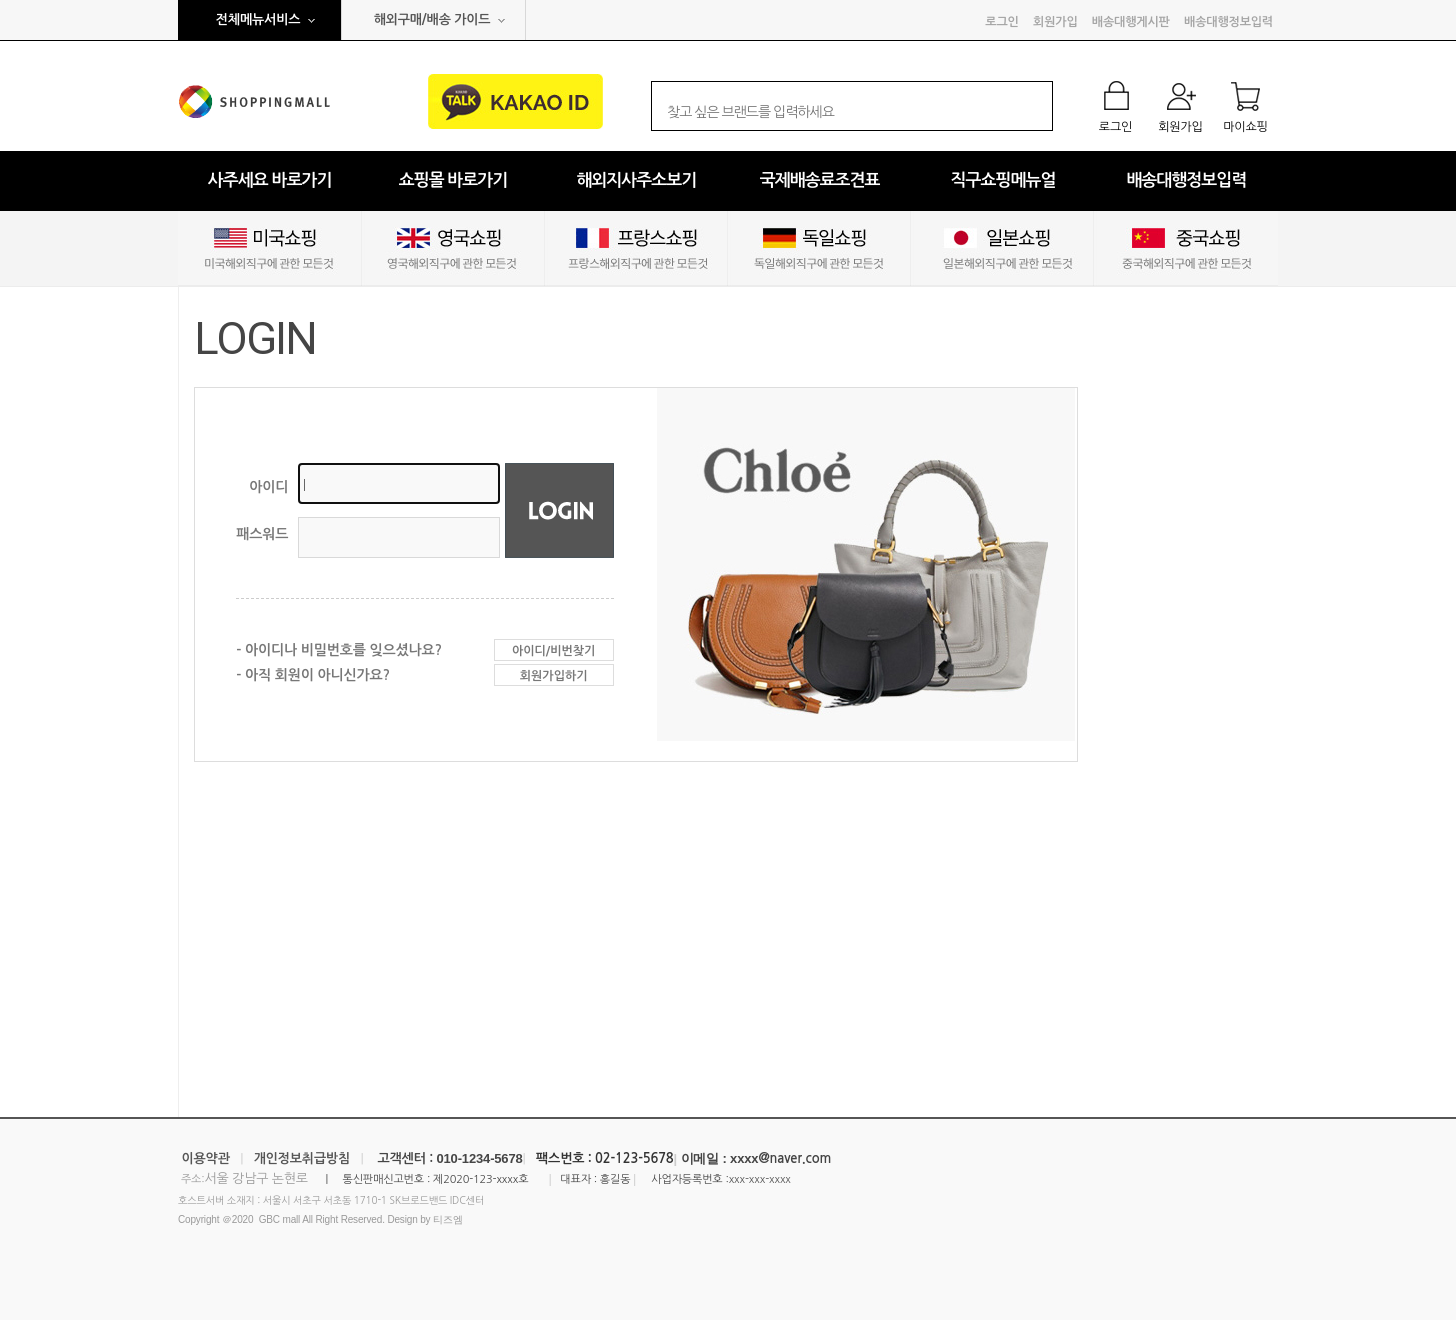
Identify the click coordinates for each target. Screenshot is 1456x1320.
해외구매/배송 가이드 (432, 19)
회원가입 (1055, 22)
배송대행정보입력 (1228, 22)
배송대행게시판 (1131, 22)
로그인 (1001, 22)
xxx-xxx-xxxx (760, 1179)
